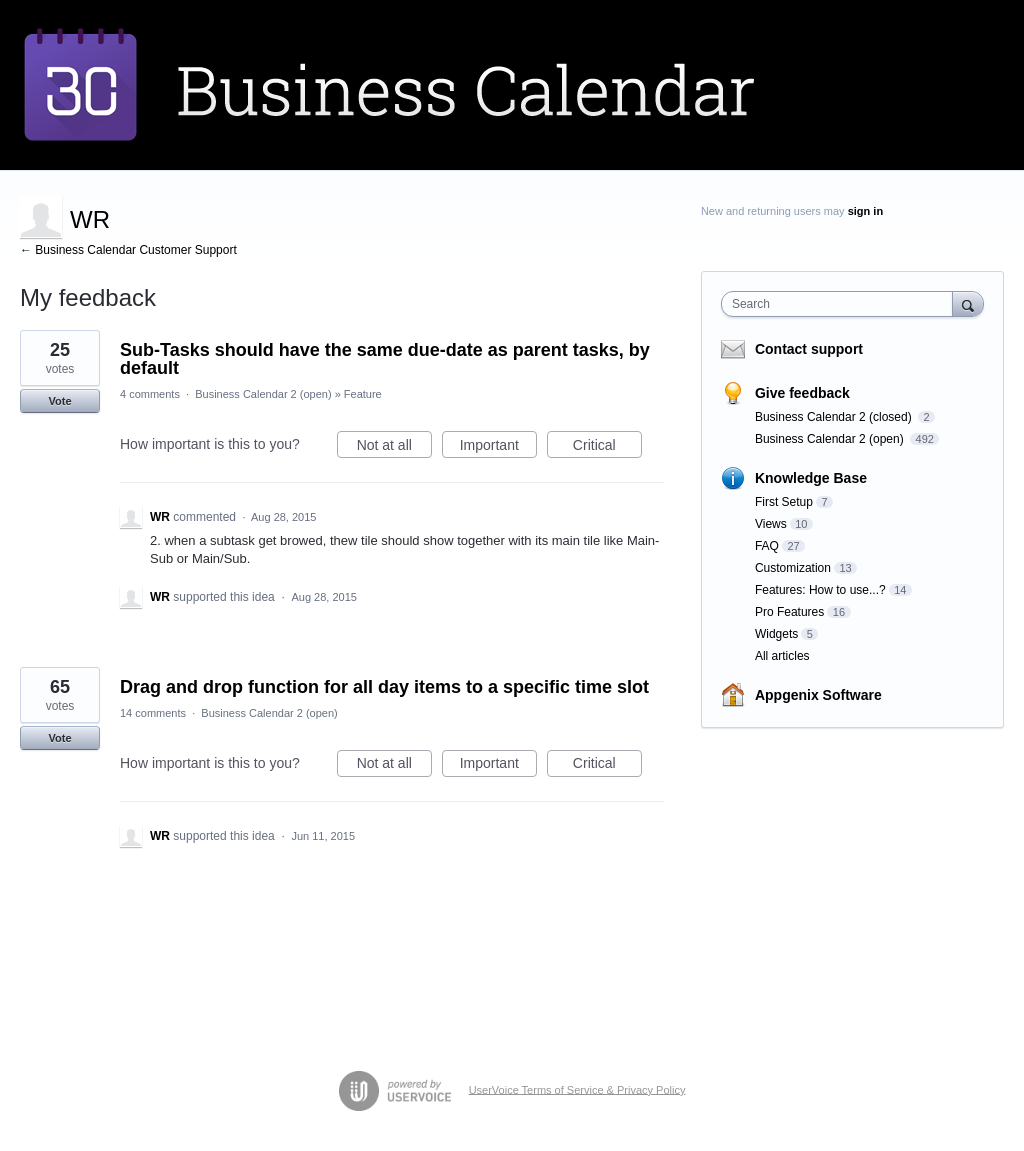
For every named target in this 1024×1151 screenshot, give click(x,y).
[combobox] (841, 304)
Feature (363, 394)
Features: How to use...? (820, 590)
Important (498, 448)
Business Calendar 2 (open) (263, 394)
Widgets (776, 634)
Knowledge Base (811, 478)
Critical (607, 448)
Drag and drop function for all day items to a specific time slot (384, 687)
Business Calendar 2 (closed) (835, 417)
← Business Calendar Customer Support (128, 250)
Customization (793, 568)
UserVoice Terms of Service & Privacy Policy (577, 1089)
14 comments (153, 713)
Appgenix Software (818, 695)
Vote (59, 401)
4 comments (150, 394)
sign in (865, 211)
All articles (782, 656)
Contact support (809, 349)
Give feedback (802, 393)
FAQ (767, 546)
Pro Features (789, 612)
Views (771, 524)
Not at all (394, 448)
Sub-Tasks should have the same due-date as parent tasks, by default (385, 359)
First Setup (784, 502)
